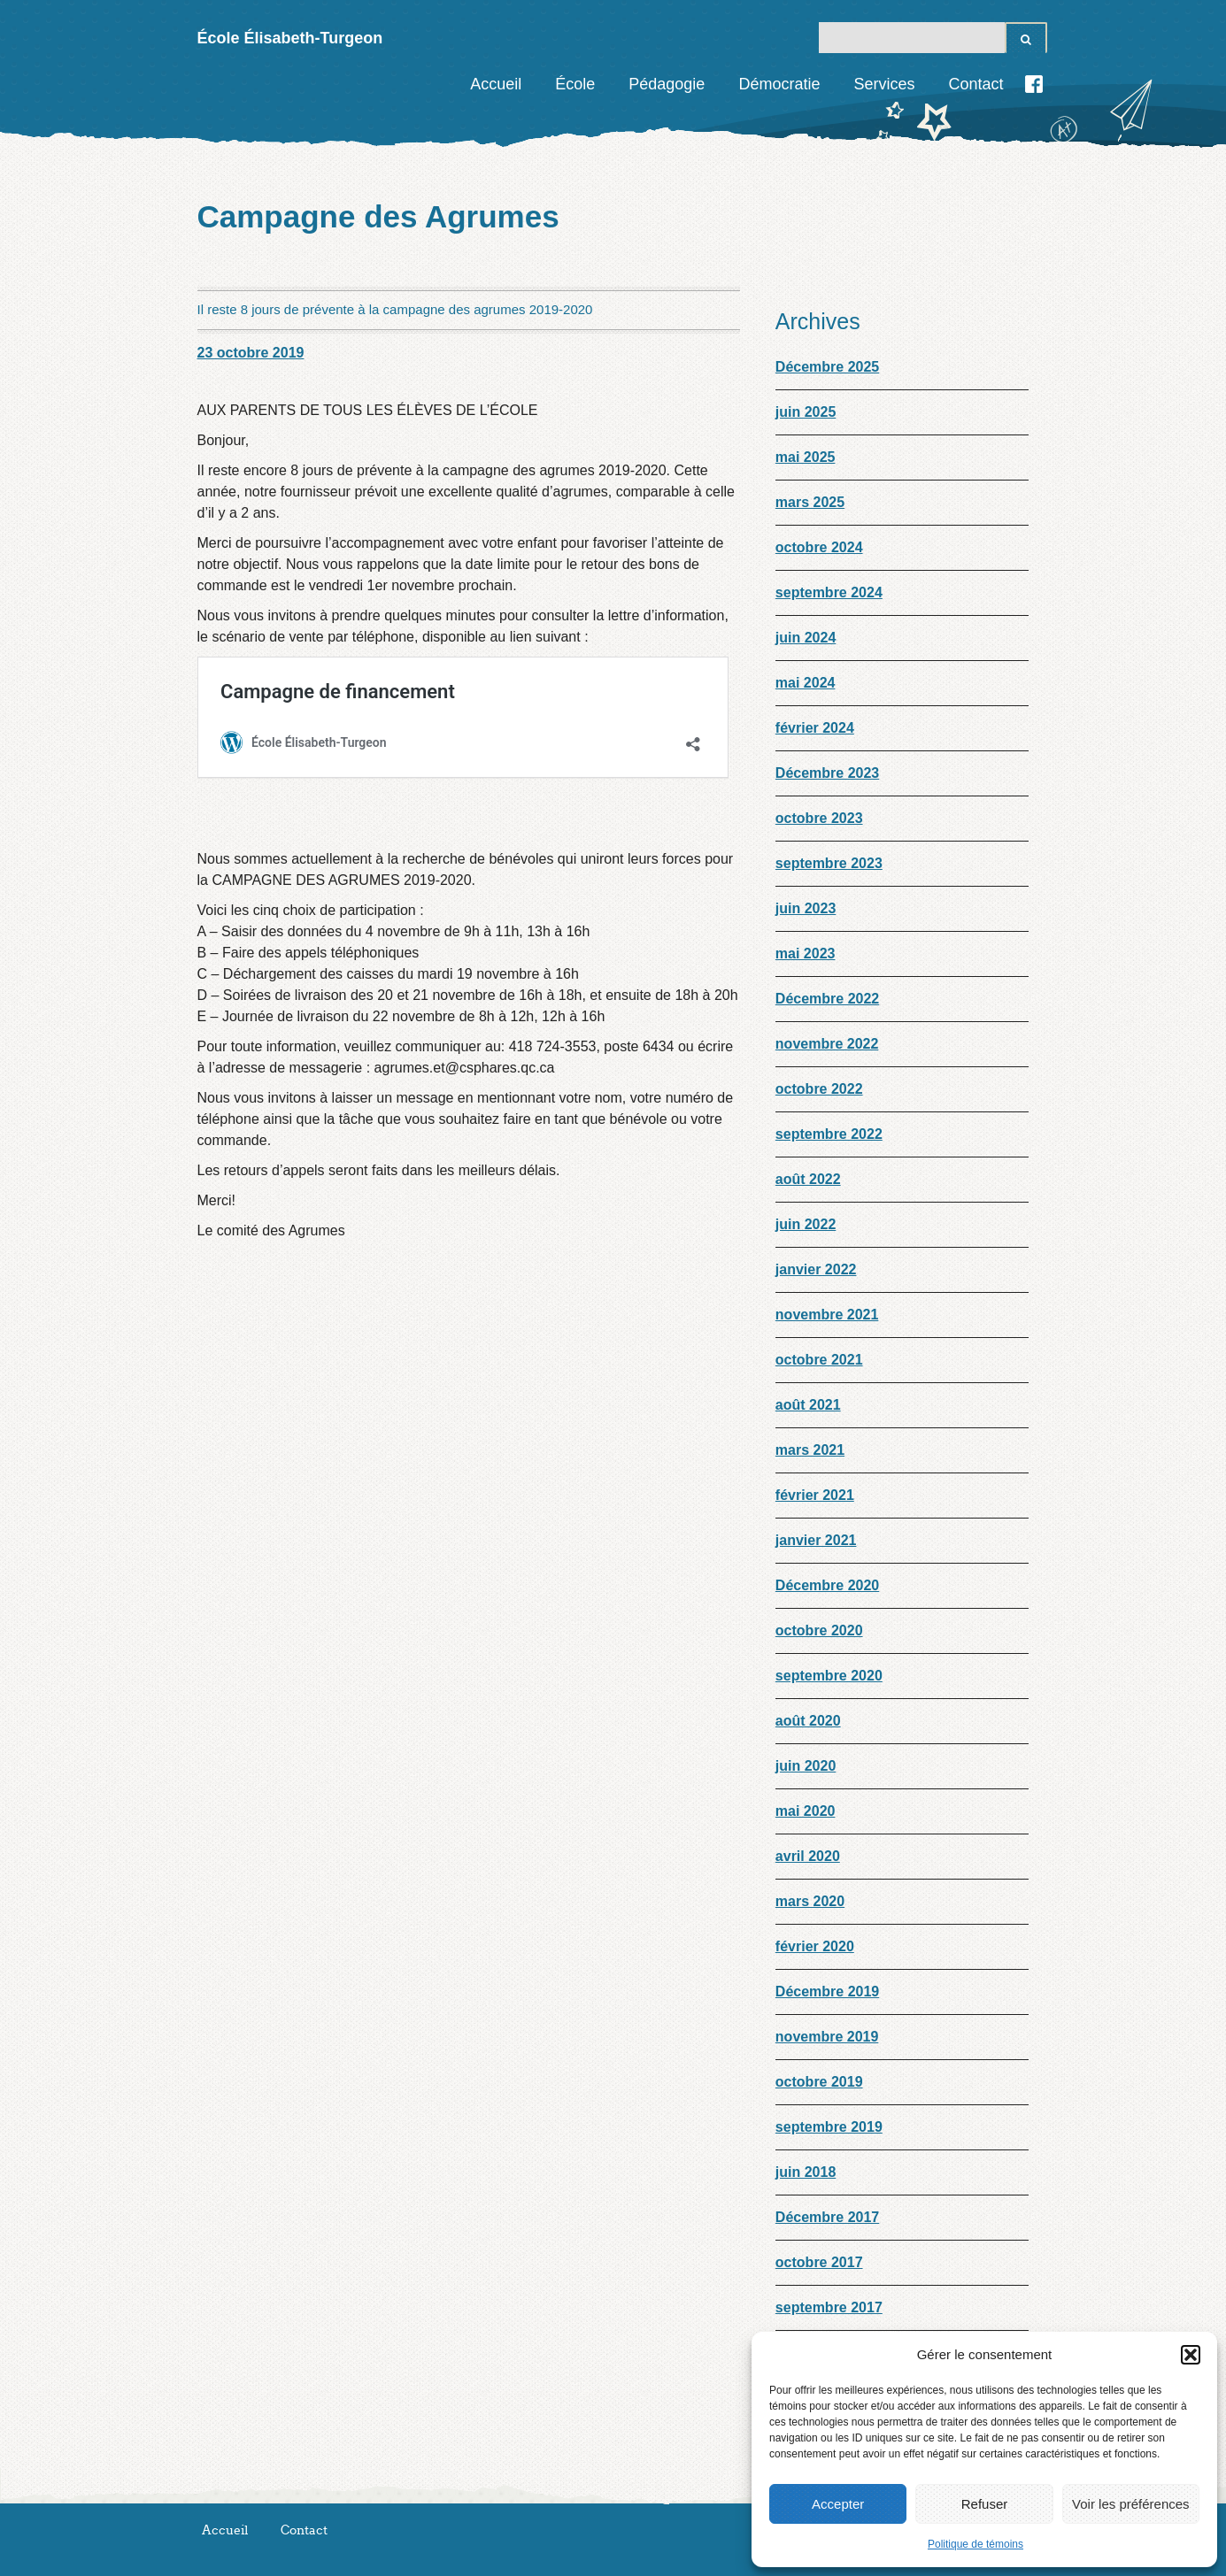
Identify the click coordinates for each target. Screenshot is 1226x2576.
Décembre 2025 (827, 366)
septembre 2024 (829, 592)
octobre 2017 (819, 2262)
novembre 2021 (827, 1314)
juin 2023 (805, 908)
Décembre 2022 (827, 998)
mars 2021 (809, 1449)
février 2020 (814, 1946)
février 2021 (814, 1495)
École (575, 84)
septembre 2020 (829, 1675)
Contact (975, 84)
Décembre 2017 (827, 2217)
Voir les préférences (1131, 2503)
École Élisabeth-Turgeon (290, 38)
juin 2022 (805, 1224)
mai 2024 (805, 682)
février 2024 (814, 727)
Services (883, 84)
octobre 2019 (819, 2081)
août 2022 (808, 1179)
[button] (1190, 2355)
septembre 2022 (829, 1134)
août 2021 (808, 1404)
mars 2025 (809, 502)
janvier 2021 (816, 1540)
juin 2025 (805, 411)
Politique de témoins (975, 2544)
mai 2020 (805, 1811)
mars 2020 (809, 1901)
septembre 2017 (829, 2307)
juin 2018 (805, 2172)
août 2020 (808, 1720)
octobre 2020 (819, 1630)
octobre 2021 (819, 1359)
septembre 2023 (829, 863)
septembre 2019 (829, 2126)
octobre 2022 (819, 1088)
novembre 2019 (827, 2036)
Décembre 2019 (827, 1991)
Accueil (495, 84)
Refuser (984, 2503)
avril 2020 (807, 1856)
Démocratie (779, 84)
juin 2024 (805, 637)
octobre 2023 (819, 818)
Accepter (838, 2503)
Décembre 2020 (827, 1585)
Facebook (1034, 84)
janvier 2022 (816, 1269)
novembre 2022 (827, 1043)
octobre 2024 (819, 547)
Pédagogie (666, 84)
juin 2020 (805, 1765)
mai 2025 (805, 457)
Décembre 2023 (827, 772)
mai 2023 (805, 953)
